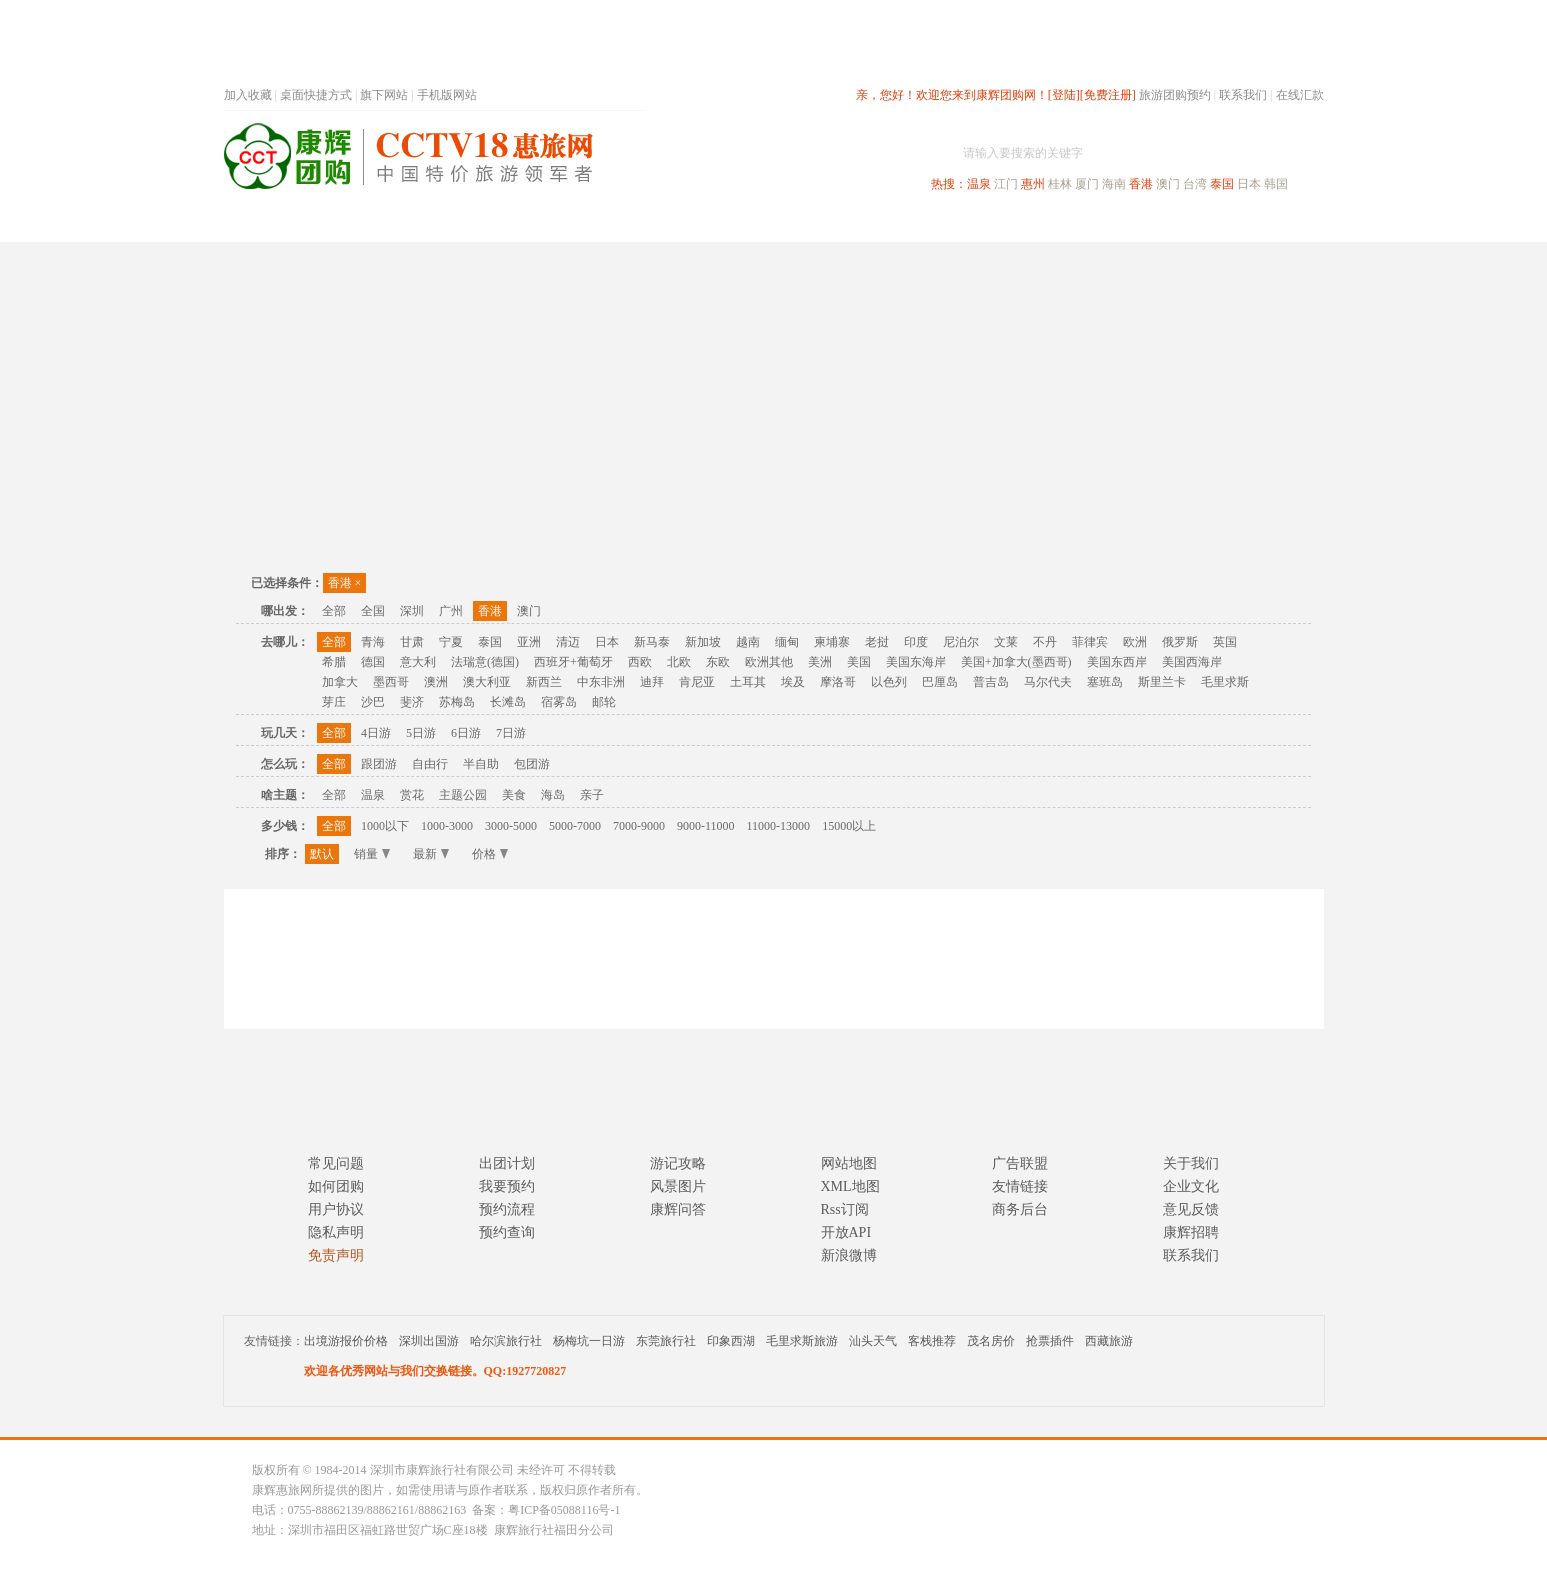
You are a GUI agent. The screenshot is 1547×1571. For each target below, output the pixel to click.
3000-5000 (511, 826)
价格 (490, 854)
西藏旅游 (1109, 1341)
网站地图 (849, 1163)
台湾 (1195, 184)
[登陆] (1064, 95)
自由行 (430, 764)
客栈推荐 (932, 1341)
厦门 (1087, 184)
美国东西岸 (1117, 662)
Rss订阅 (845, 1209)
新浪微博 (849, 1255)
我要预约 (507, 1186)
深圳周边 (660, 223)
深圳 (412, 611)
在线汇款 (1300, 95)
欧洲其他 (769, 662)
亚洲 (529, 642)
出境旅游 (1020, 223)
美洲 (820, 662)
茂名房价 (991, 1341)
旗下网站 (384, 95)
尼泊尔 (961, 642)
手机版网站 (447, 95)
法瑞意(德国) (485, 662)
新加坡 (703, 642)
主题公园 (463, 795)
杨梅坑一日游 (589, 1341)
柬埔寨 (832, 642)
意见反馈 (1191, 1209)
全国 (373, 611)
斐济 (412, 702)
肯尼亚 (697, 682)
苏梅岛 (457, 702)
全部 (334, 611)
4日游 (376, 733)
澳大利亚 (487, 682)
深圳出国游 (429, 1341)
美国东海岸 (916, 662)
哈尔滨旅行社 (506, 1341)
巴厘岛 (940, 682)
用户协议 (336, 1209)
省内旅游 (750, 223)
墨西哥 (391, 682)
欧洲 (1135, 642)
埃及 (793, 682)
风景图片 (678, 1186)
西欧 (640, 662)
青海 (373, 642)
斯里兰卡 (1162, 682)
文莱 (1006, 642)
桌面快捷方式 (316, 95)
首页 (494, 223)
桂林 (1060, 184)
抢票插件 (1050, 1341)
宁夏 (451, 642)
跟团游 (379, 764)
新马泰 (652, 642)
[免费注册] (1108, 95)
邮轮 (604, 702)
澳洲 (436, 682)
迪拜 (652, 682)
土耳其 (748, 682)
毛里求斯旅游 (802, 1341)
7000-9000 (639, 826)
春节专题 (570, 223)
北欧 (679, 662)
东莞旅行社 (666, 1341)
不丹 (1045, 642)
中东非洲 (601, 682)
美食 (514, 795)
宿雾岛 (559, 702)
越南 (748, 642)
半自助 (481, 764)
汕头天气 (873, 1341)
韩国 (1276, 184)
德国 (373, 662)
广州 (451, 611)
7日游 (511, 733)
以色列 (889, 682)
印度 (916, 642)
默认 (322, 854)
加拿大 (340, 682)
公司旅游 (1276, 223)
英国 (1225, 642)
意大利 (418, 662)
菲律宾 (1090, 642)
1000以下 (385, 826)
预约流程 (507, 1209)
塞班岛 (1105, 682)
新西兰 (544, 682)
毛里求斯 (1225, 682)
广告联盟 (1020, 1163)
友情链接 (1020, 1186)
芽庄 (334, 702)
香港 (1141, 184)
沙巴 (373, 702)
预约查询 (507, 1232)
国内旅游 (840, 223)
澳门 (1168, 184)
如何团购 (336, 1186)
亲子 (592, 795)
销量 (372, 854)
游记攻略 (678, 1163)
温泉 (979, 184)
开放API (846, 1232)
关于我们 (1191, 1163)
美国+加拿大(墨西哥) (1016, 662)
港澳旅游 (930, 223)
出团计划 (507, 1163)
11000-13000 (779, 826)
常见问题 (336, 1163)
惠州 (1033, 184)
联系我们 (1243, 95)
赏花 (412, 795)
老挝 (877, 642)
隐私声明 (336, 1232)
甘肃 (412, 642)
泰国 (1222, 184)
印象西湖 (731, 1341)
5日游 (421, 733)
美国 (859, 662)
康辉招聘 (1191, 1232)
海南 (1114, 184)
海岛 (553, 795)
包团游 (532, 764)
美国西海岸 (1192, 662)
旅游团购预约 (1175, 95)
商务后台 (1020, 1209)
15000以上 (849, 826)
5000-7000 (575, 826)
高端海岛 (1186, 223)
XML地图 (850, 1186)
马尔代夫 (1048, 682)
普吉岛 (991, 682)
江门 (1006, 184)
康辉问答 (678, 1209)
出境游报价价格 (346, 1341)
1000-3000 (447, 826)
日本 (1249, 184)
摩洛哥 (838, 682)
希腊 (334, 662)
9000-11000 (706, 826)
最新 (431, 854)
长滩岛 (508, 702)
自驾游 (1103, 223)
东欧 (718, 662)
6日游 (466, 733)
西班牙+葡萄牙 (573, 662)
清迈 (568, 642)
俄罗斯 (1180, 642)
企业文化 (1191, 1186)
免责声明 (336, 1255)
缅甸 (787, 642)
